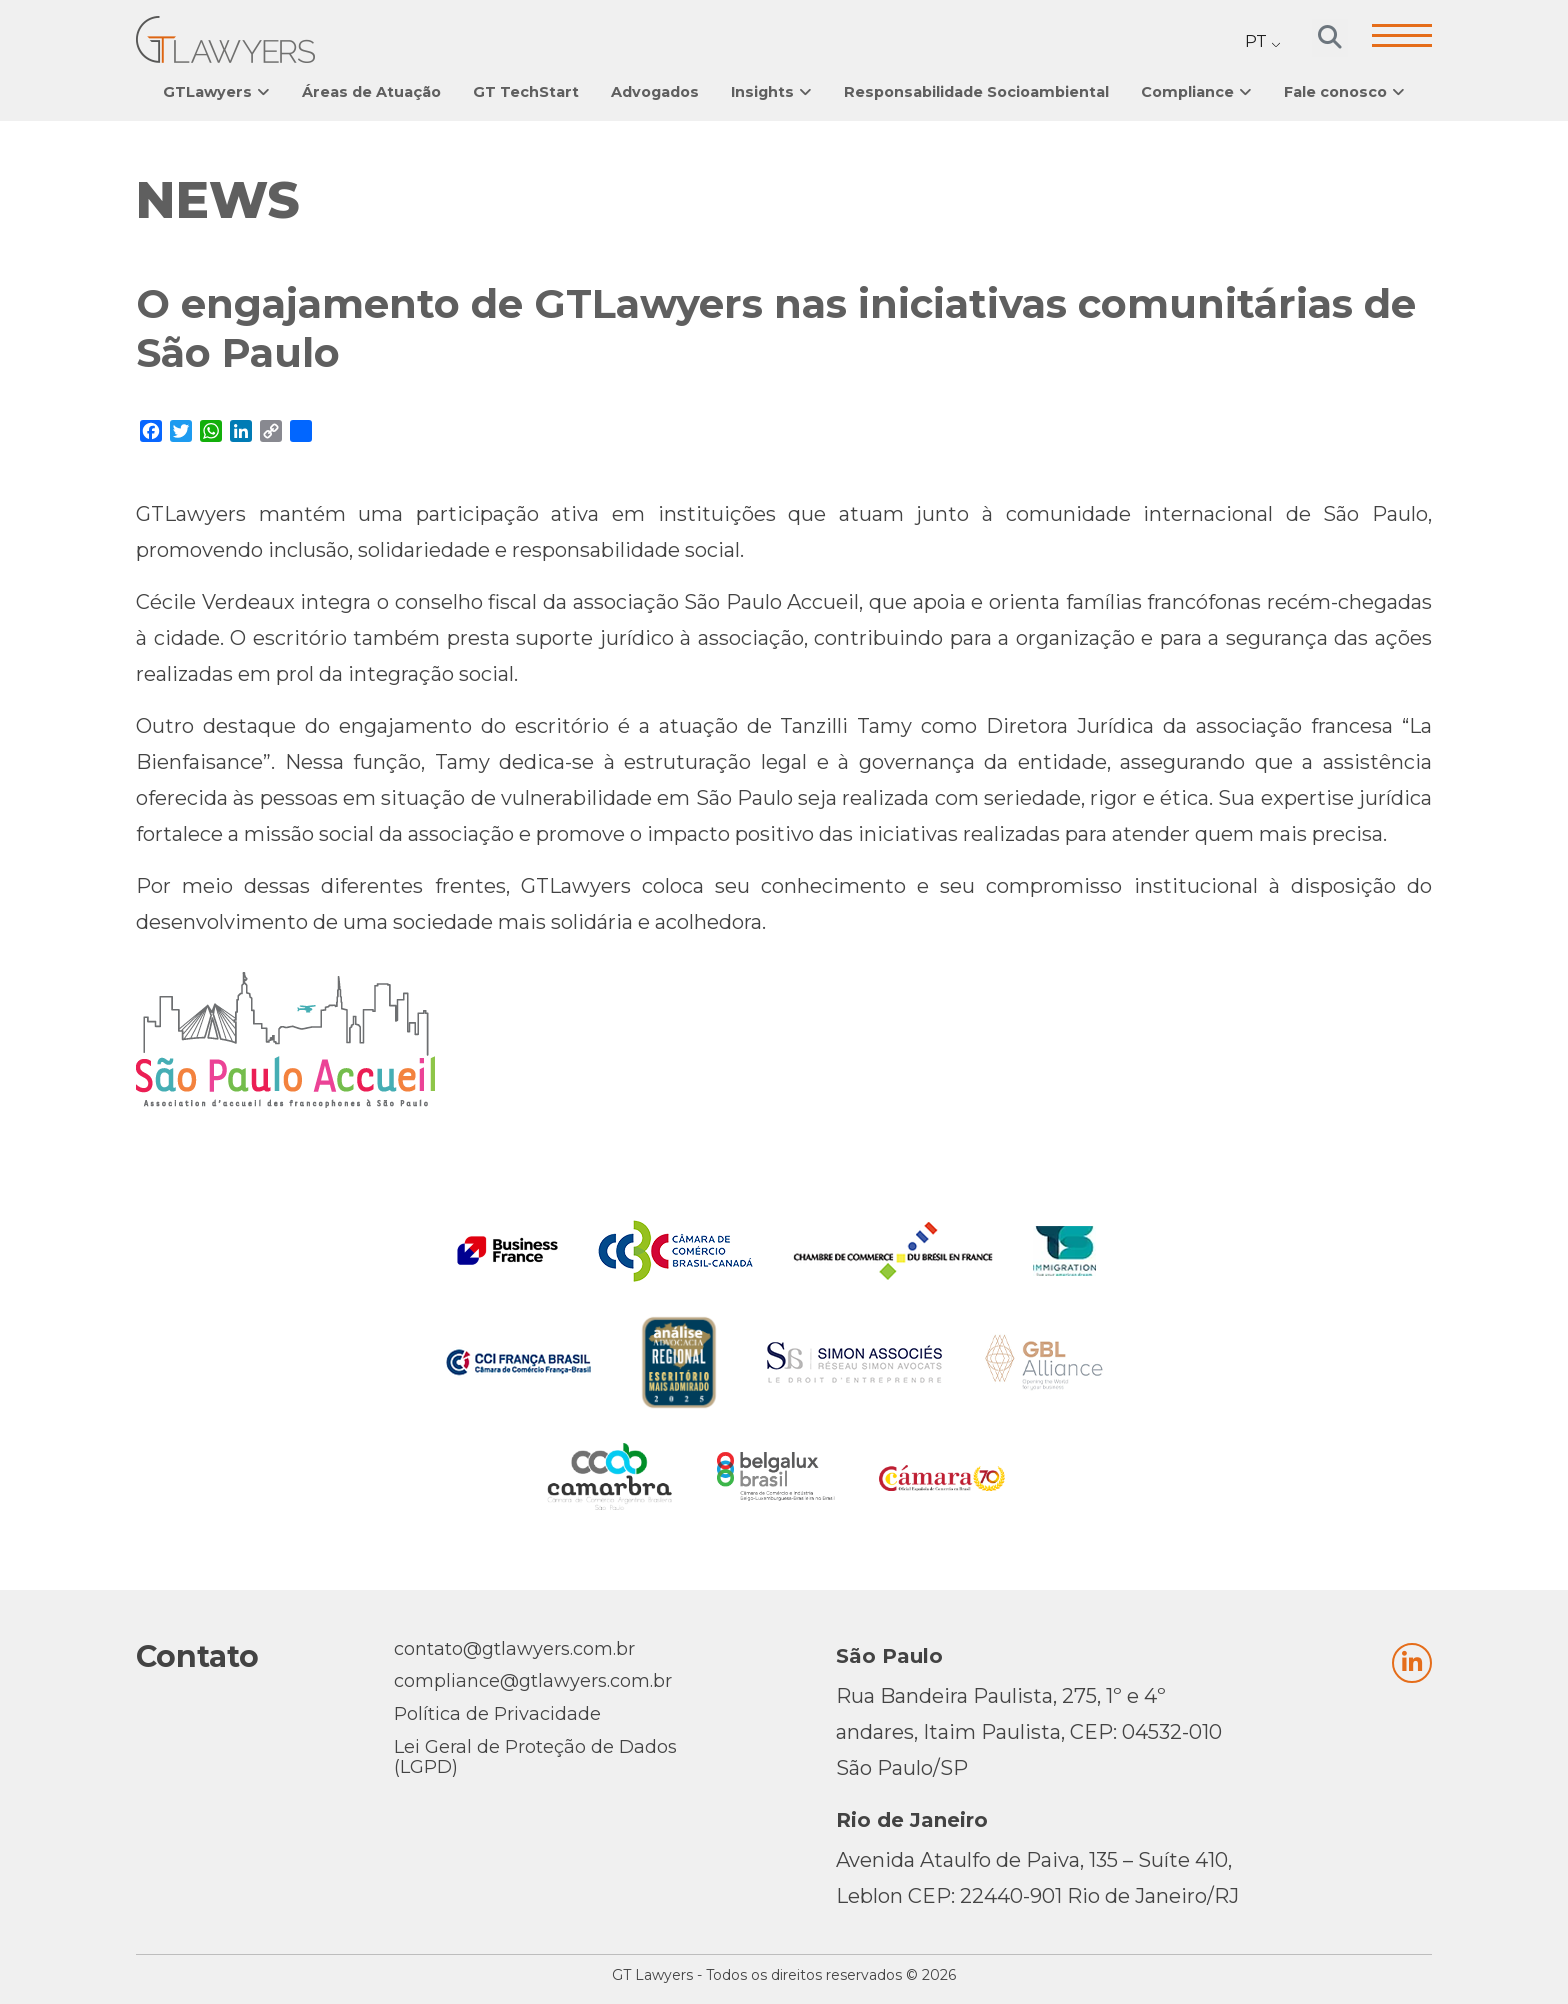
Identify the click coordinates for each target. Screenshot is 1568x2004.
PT (1256, 41)
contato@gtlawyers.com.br (514, 1649)
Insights (762, 92)
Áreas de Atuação (371, 92)
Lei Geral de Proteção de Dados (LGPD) (535, 1757)
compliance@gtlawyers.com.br (533, 1681)
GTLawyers (207, 92)
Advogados (655, 92)
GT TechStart (526, 92)
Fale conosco (1335, 92)
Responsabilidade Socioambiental (976, 92)
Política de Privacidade (497, 1714)
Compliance (1187, 92)
